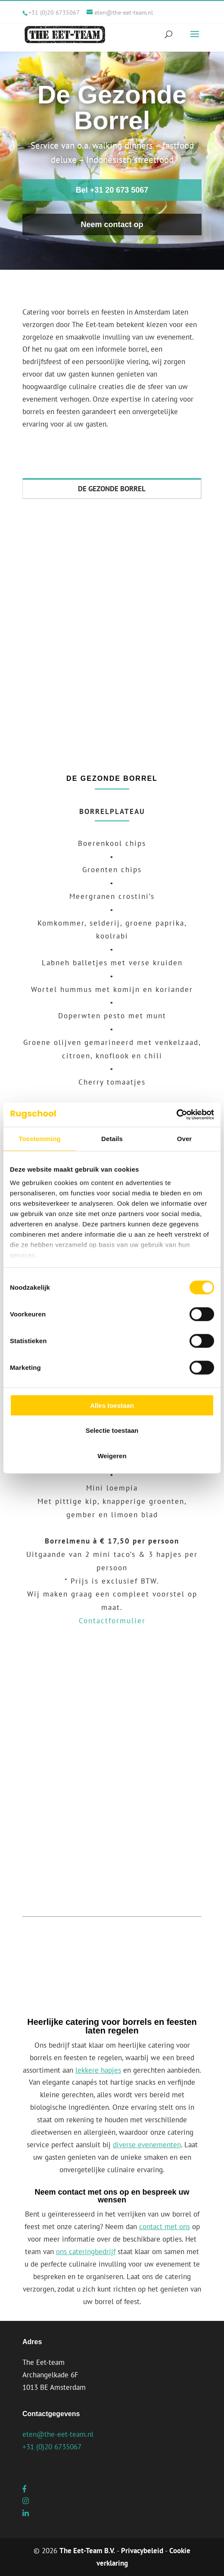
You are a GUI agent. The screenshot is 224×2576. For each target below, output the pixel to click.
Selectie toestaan (112, 1430)
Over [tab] (184, 1138)
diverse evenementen (147, 2144)
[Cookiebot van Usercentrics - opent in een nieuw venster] (176, 1114)
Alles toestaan (112, 1405)
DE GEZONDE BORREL (112, 488)
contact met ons (164, 2226)
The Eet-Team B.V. (87, 2550)
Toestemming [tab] (40, 1138)
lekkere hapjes (98, 2070)
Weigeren (111, 1455)
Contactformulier (112, 1620)
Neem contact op (112, 224)
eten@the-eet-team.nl (57, 2434)
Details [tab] (112, 1138)
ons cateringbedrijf (85, 2251)
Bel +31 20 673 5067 (112, 190)
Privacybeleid (142, 2550)
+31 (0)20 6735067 (54, 12)
